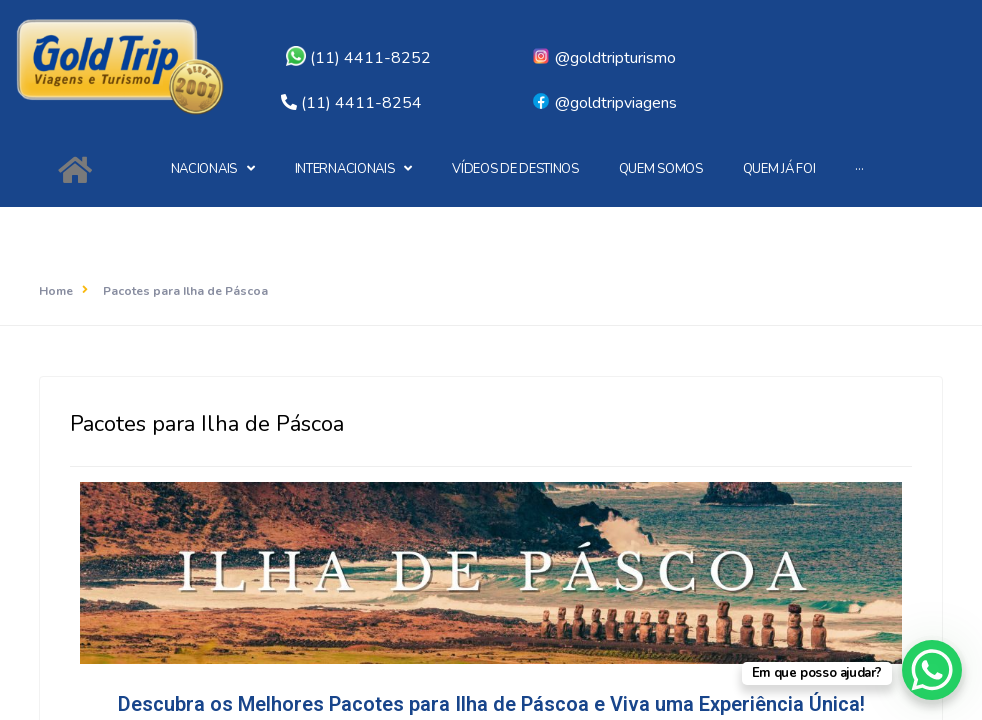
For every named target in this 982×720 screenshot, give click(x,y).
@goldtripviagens (604, 103)
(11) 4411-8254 (361, 103)
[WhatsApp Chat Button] (932, 670)
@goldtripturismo (603, 58)
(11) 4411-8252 (358, 58)
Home (56, 291)
